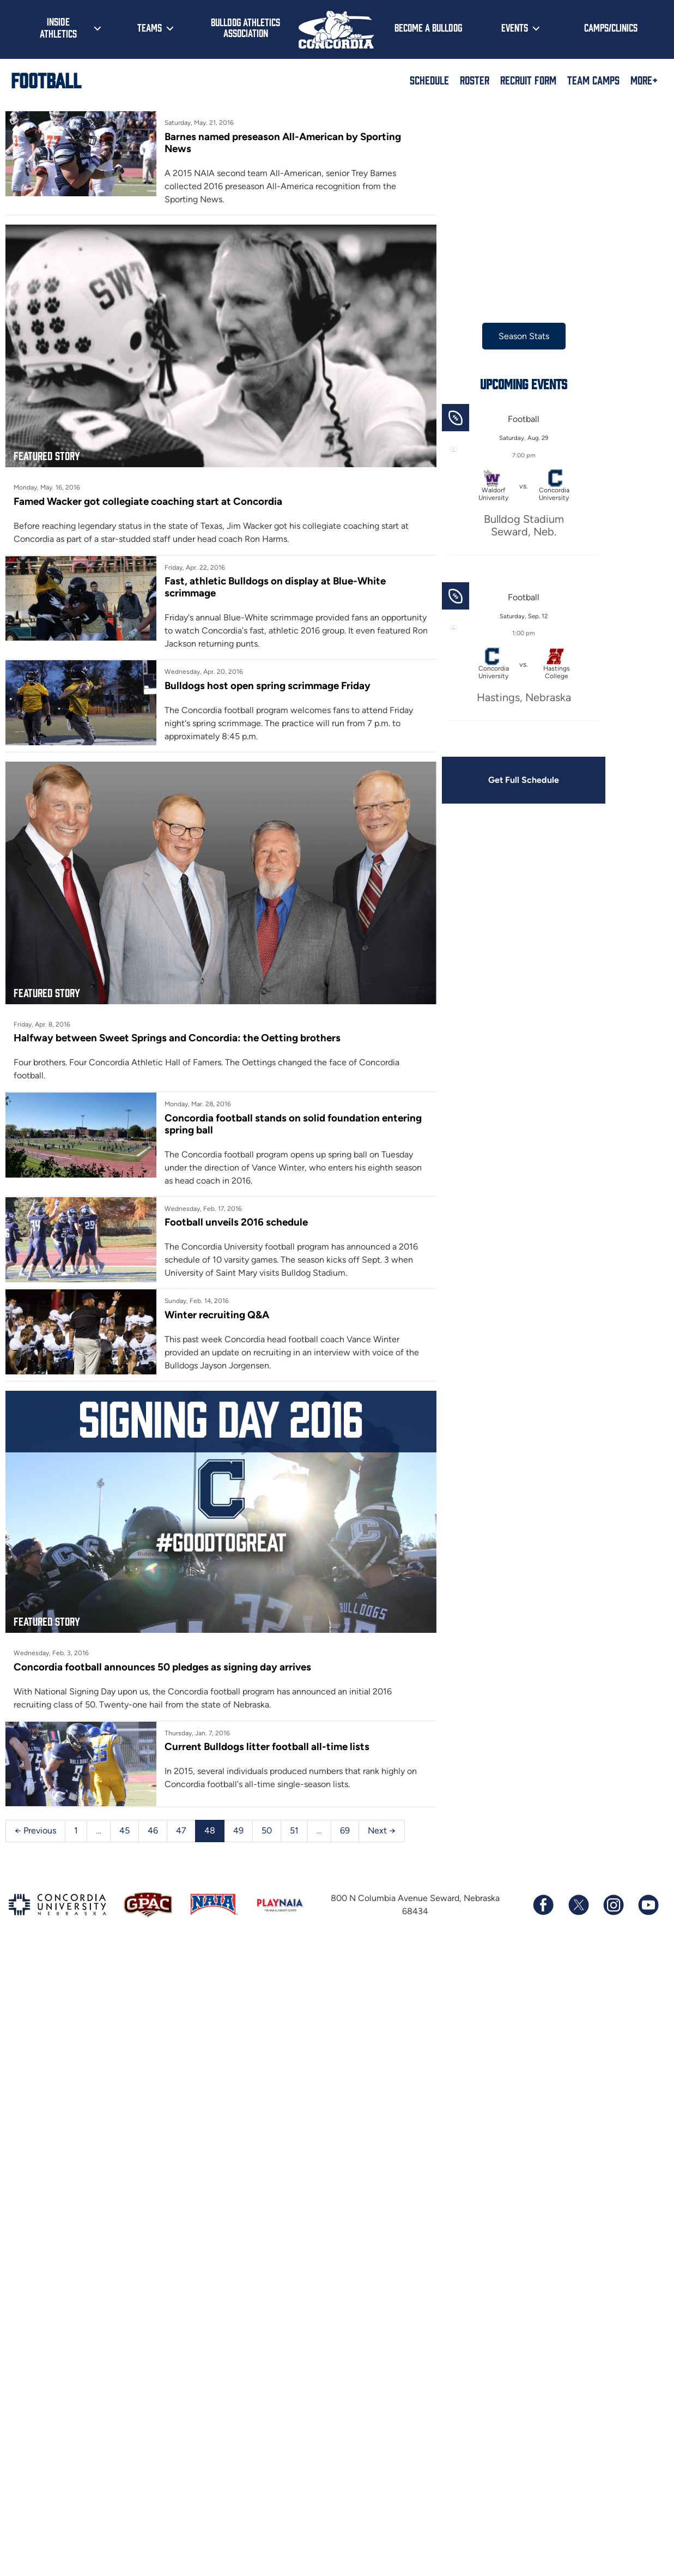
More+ (644, 80)
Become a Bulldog (428, 27)
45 (124, 1819)
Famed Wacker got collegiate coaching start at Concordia (148, 493)
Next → (382, 1819)
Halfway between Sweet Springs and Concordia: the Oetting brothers (177, 1034)
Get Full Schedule (531, 780)
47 (181, 1819)
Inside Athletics (58, 27)
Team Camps (593, 80)
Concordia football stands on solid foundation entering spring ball (295, 1106)
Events (514, 27)
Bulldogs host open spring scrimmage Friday (270, 677)
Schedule (429, 80)
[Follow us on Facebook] (543, 1892)
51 (294, 1819)
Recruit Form (528, 80)
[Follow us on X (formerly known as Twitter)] (578, 1892)
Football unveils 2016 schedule (239, 1205)
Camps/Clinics (610, 27)
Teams (149, 27)
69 (345, 1819)
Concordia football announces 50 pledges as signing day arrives (162, 1653)
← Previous (35, 1819)
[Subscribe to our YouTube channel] (647, 1892)
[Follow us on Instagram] (613, 1892)
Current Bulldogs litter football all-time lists (269, 1733)
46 (153, 1819)
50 (267, 1819)
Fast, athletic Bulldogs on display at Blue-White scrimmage (277, 578)
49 (238, 1819)
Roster (474, 80)
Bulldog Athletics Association (245, 27)
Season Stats (531, 336)
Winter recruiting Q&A (219, 1297)
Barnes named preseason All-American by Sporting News (300, 136)
